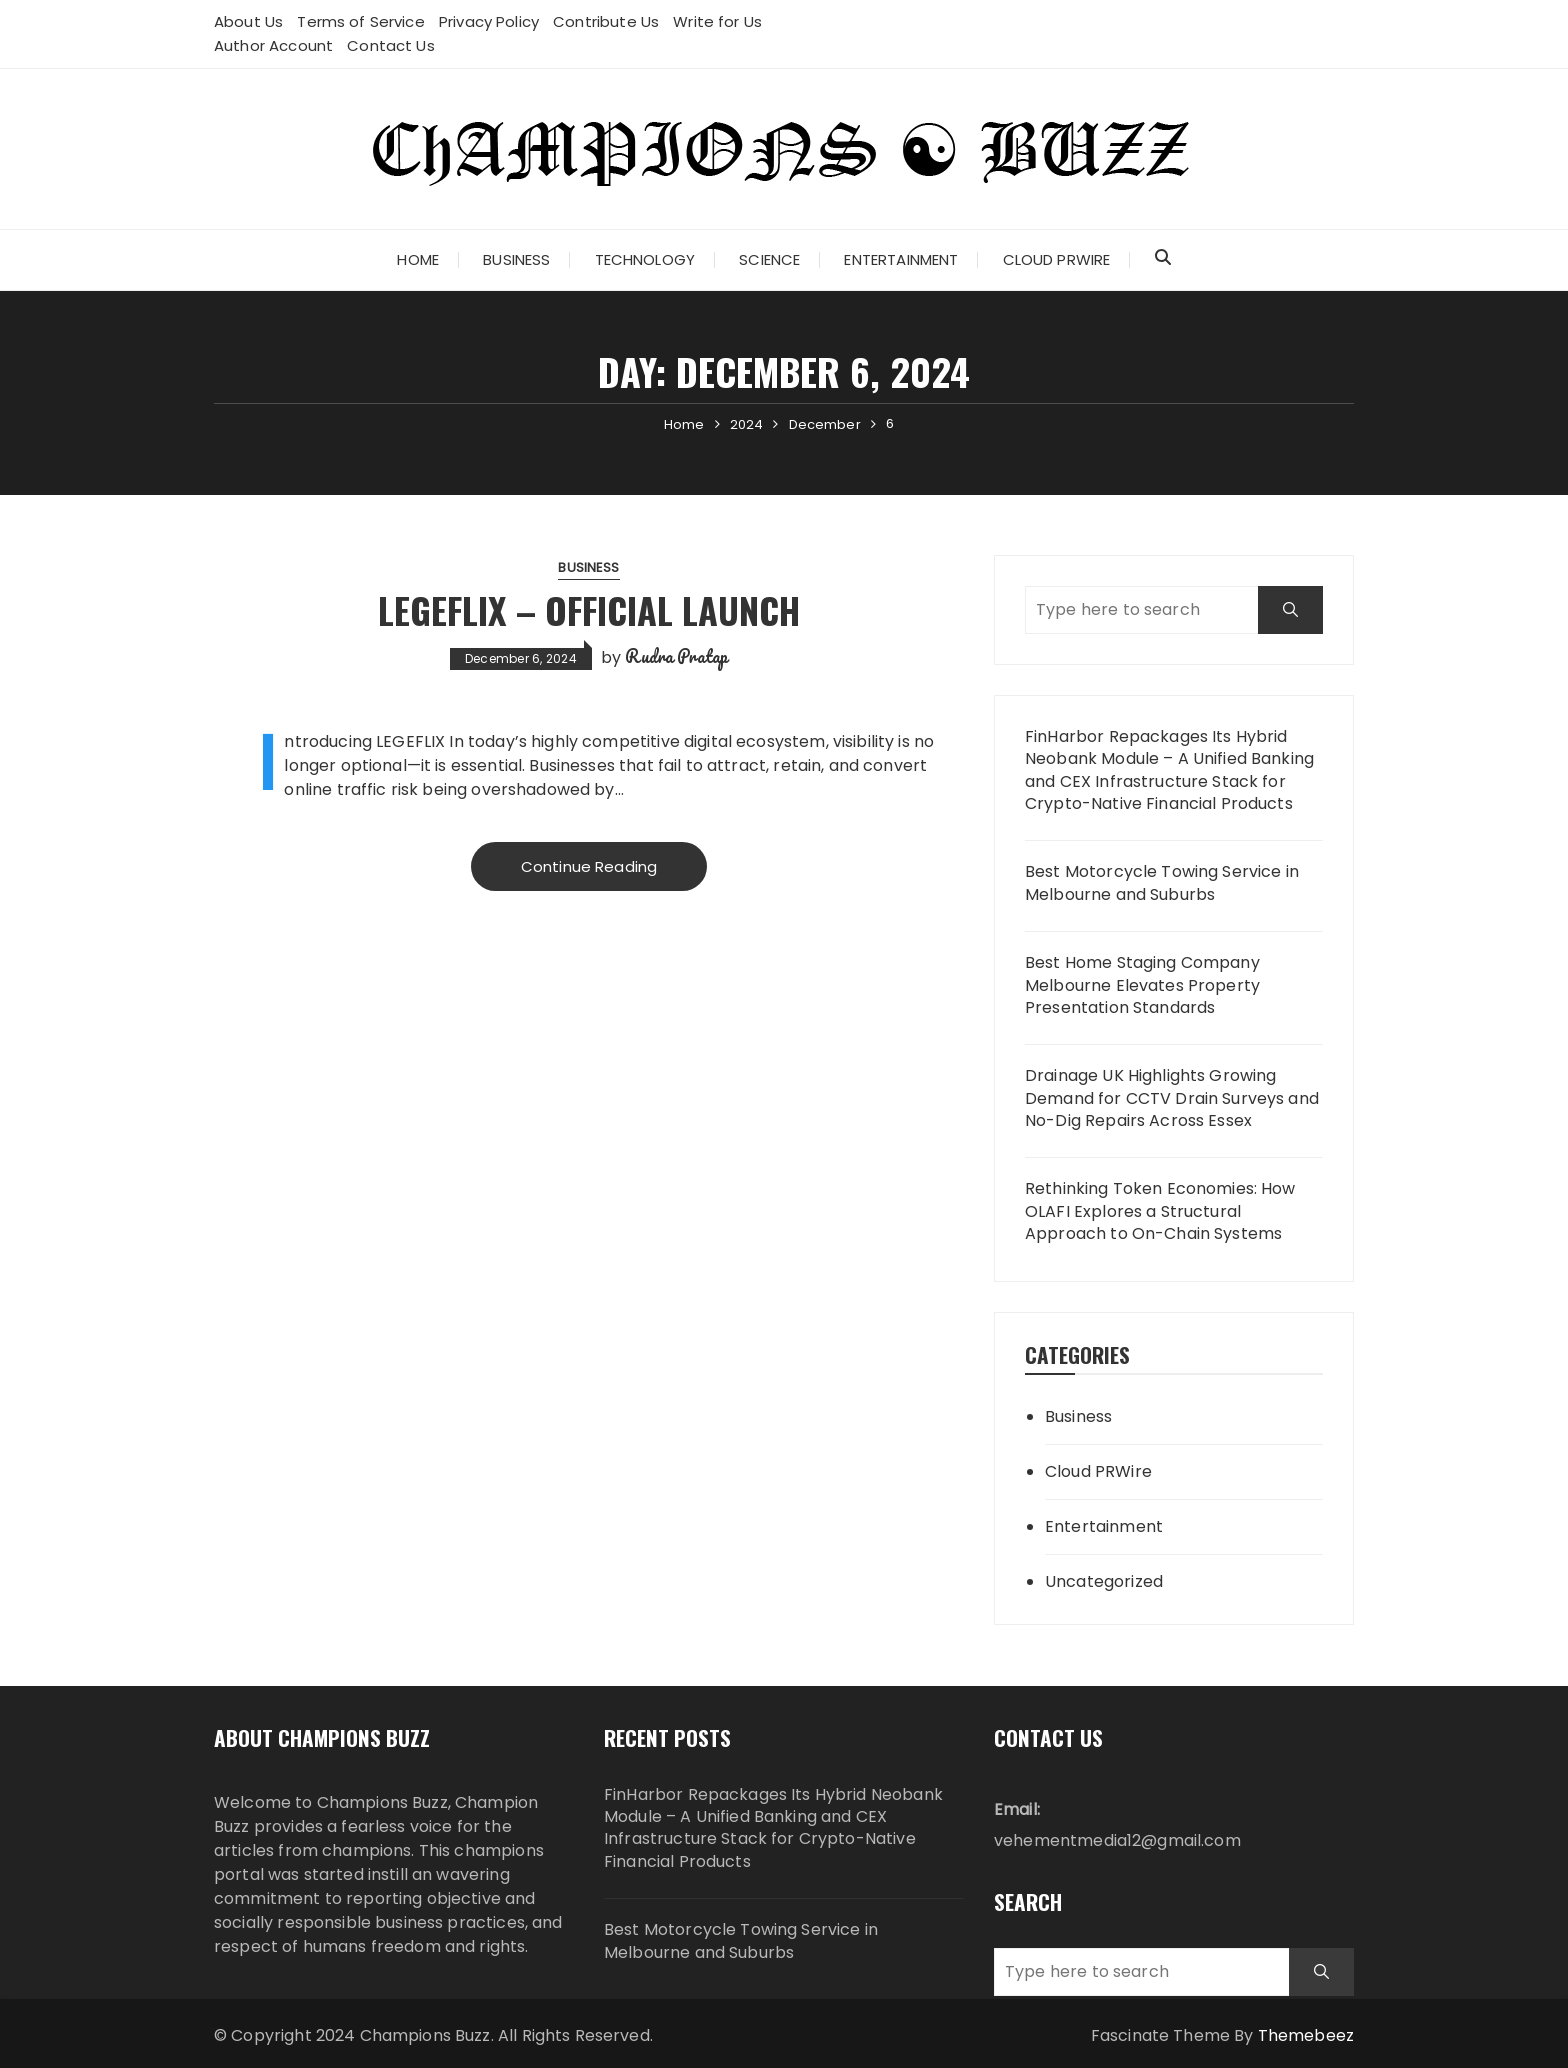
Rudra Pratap (676, 656)
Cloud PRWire (1057, 259)
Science (769, 259)
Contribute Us (606, 21)
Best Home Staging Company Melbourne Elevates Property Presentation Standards (1142, 985)
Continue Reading (589, 866)
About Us (248, 21)
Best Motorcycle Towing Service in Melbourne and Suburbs (1162, 883)
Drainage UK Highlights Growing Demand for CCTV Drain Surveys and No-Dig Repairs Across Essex (1172, 1098)
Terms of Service (360, 21)
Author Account (273, 45)
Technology (645, 259)
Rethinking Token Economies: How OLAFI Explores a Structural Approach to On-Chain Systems (1160, 1211)
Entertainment (901, 259)
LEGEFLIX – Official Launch (589, 609)
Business (516, 259)
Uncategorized (1104, 1581)
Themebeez (1306, 2035)
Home (418, 259)
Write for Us (717, 21)
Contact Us (391, 45)
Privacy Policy (489, 21)
